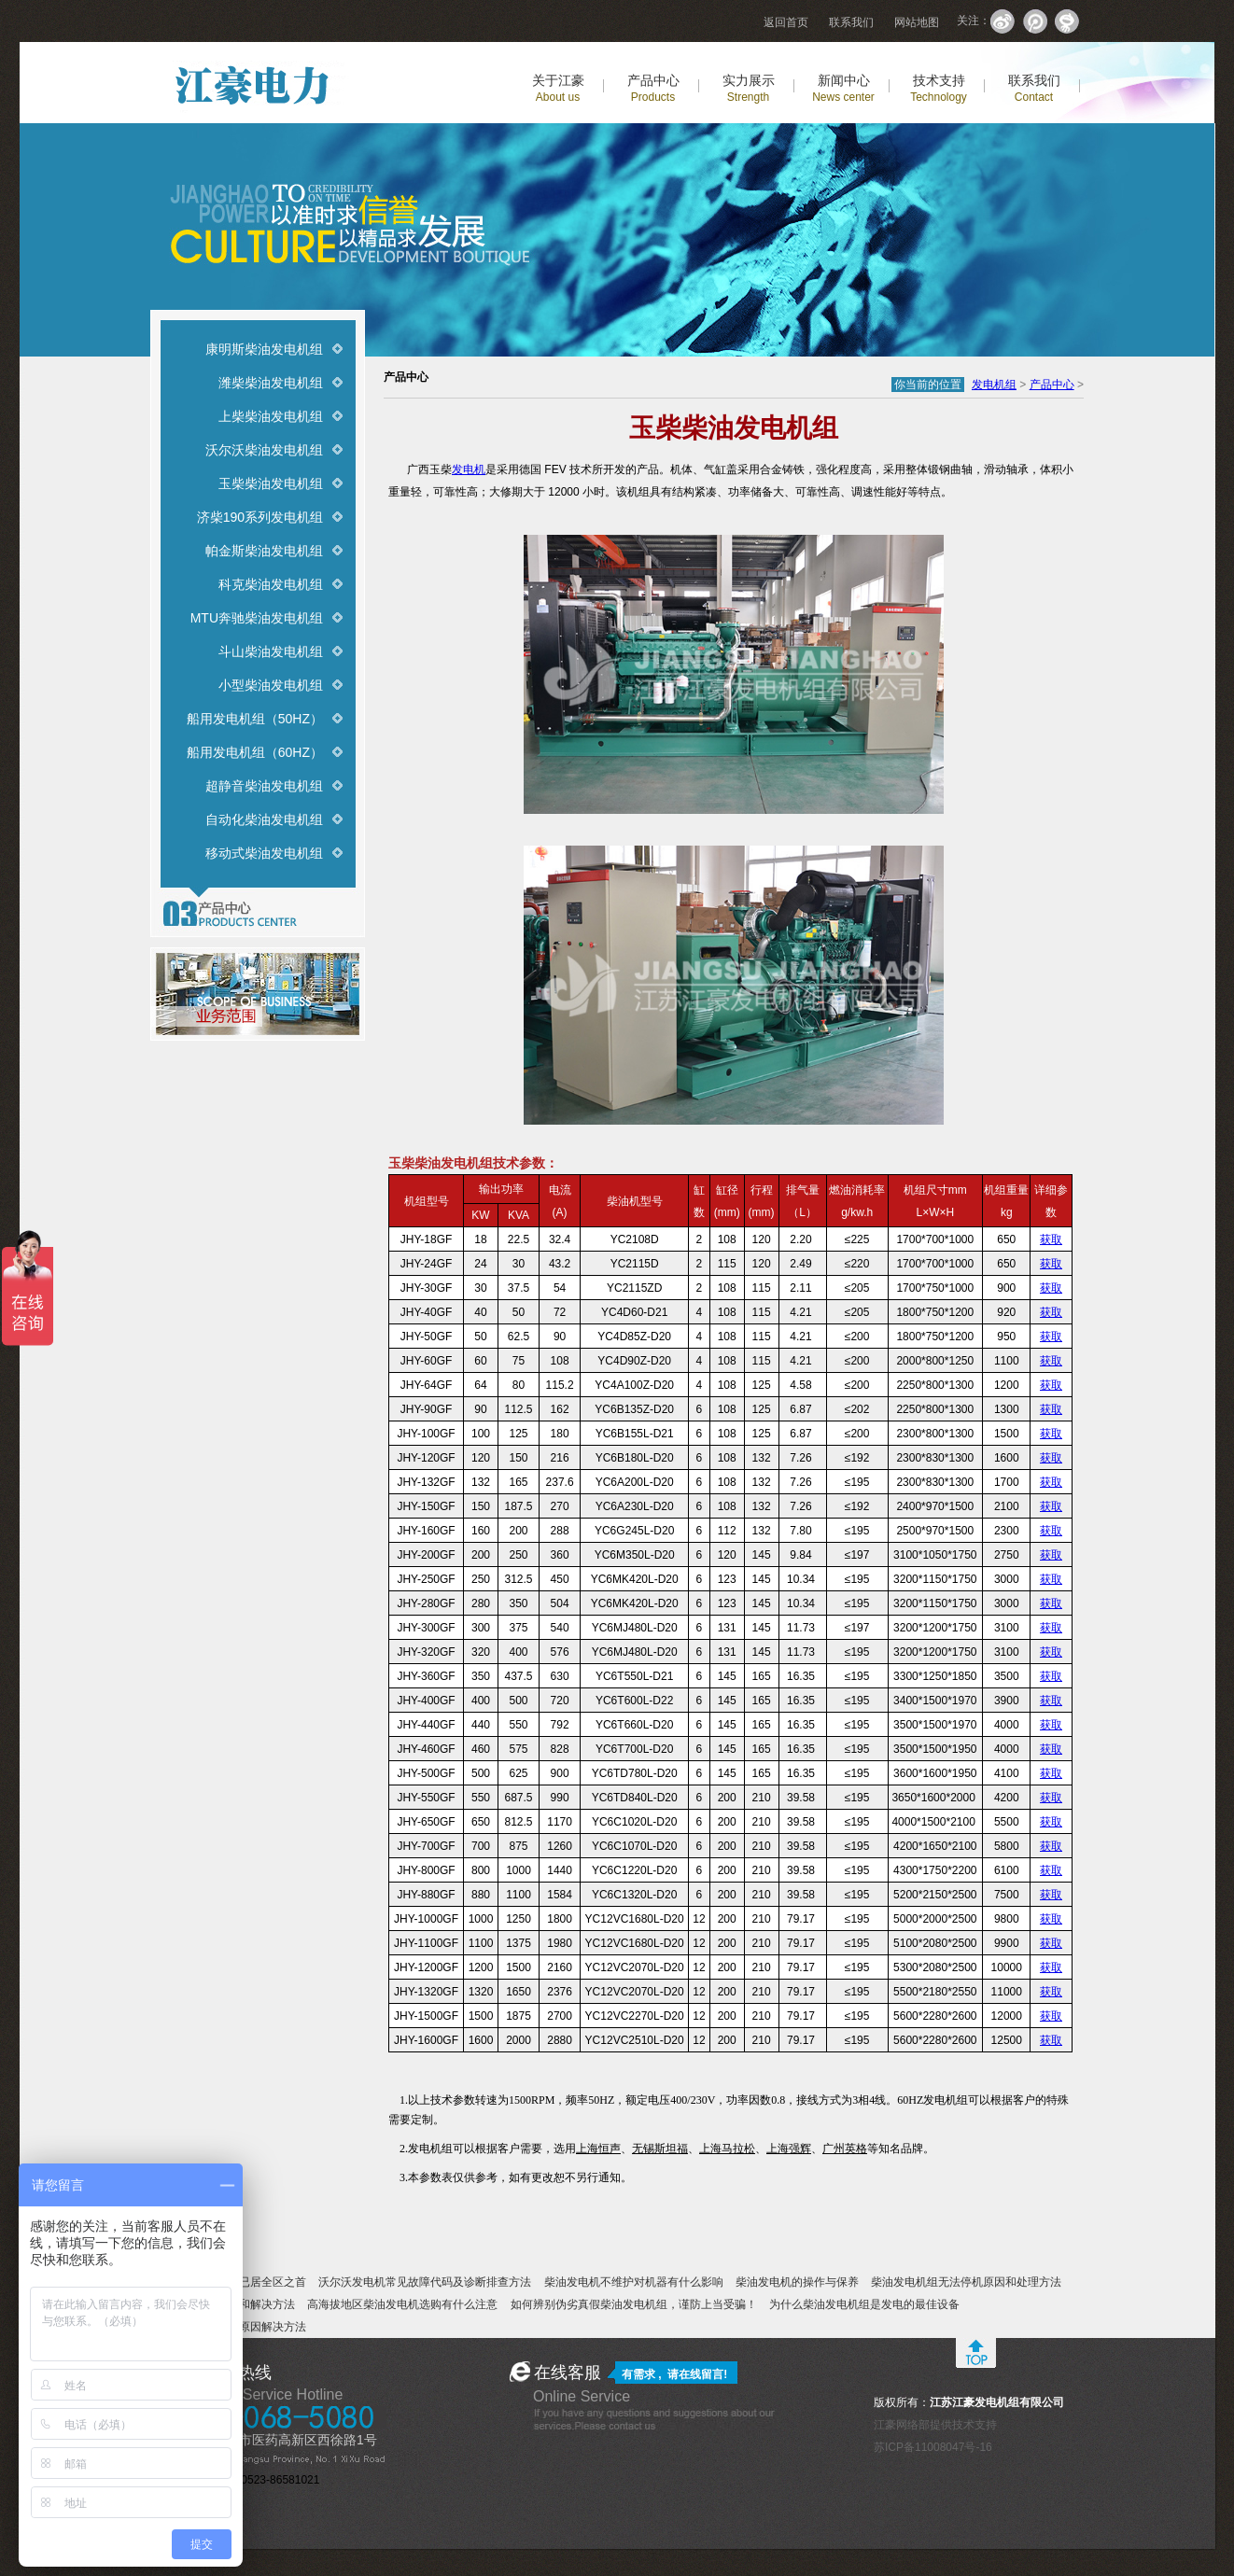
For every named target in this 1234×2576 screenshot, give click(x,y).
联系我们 (851, 22)
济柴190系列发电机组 (260, 517)
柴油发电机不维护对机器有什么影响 (633, 2282)
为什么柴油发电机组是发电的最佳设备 (864, 2304)
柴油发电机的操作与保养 (797, 2282)
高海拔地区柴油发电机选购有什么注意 (402, 2304)
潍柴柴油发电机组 (270, 382)
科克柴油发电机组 (270, 584)
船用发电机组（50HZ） (255, 718)
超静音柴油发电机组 (264, 785)
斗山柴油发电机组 (270, 651)
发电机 (468, 469)
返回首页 (786, 22)
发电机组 (994, 384)
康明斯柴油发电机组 (264, 349)
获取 (1051, 1239)
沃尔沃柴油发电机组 (264, 449)
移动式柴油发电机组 (264, 853)
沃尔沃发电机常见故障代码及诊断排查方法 (424, 2282)
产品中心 (653, 88)
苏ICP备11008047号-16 (933, 2447)
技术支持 (938, 88)
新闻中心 (843, 88)
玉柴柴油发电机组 (270, 483)
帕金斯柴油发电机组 (264, 550)
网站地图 (916, 22)
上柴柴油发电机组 (270, 416)
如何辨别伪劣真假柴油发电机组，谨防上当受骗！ (634, 2304)
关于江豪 (558, 88)
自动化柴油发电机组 (264, 819)
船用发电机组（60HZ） (255, 752)
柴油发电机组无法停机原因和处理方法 (966, 2282)
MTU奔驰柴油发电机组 (256, 617)
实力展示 (748, 88)
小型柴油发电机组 (270, 685)
